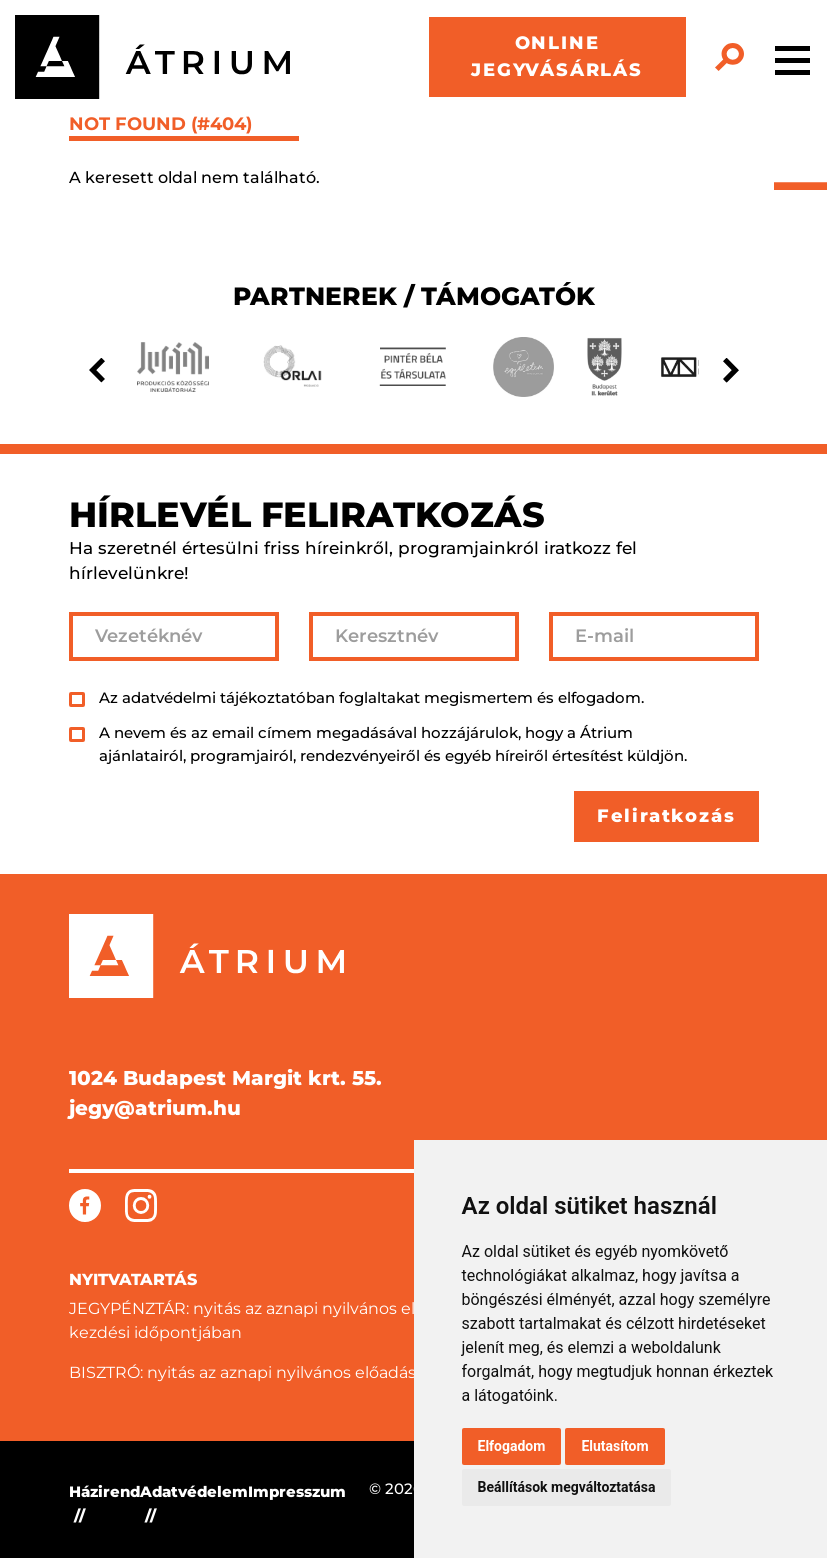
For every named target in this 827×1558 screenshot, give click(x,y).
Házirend (104, 1491)
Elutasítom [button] (614, 1446)
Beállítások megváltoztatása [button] (567, 1487)
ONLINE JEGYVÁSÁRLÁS (557, 56)
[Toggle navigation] (792, 57)
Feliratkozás (666, 816)
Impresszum (297, 1491)
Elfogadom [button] (512, 1446)
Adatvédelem (194, 1491)
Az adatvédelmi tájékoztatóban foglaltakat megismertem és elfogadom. (371, 697)
